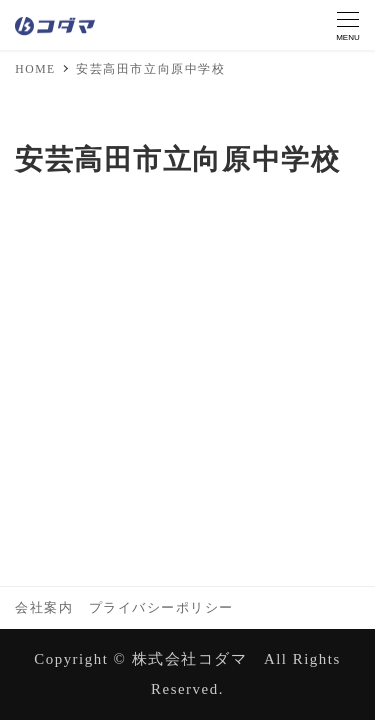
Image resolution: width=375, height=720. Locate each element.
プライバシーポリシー (161, 608)
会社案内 (44, 608)
